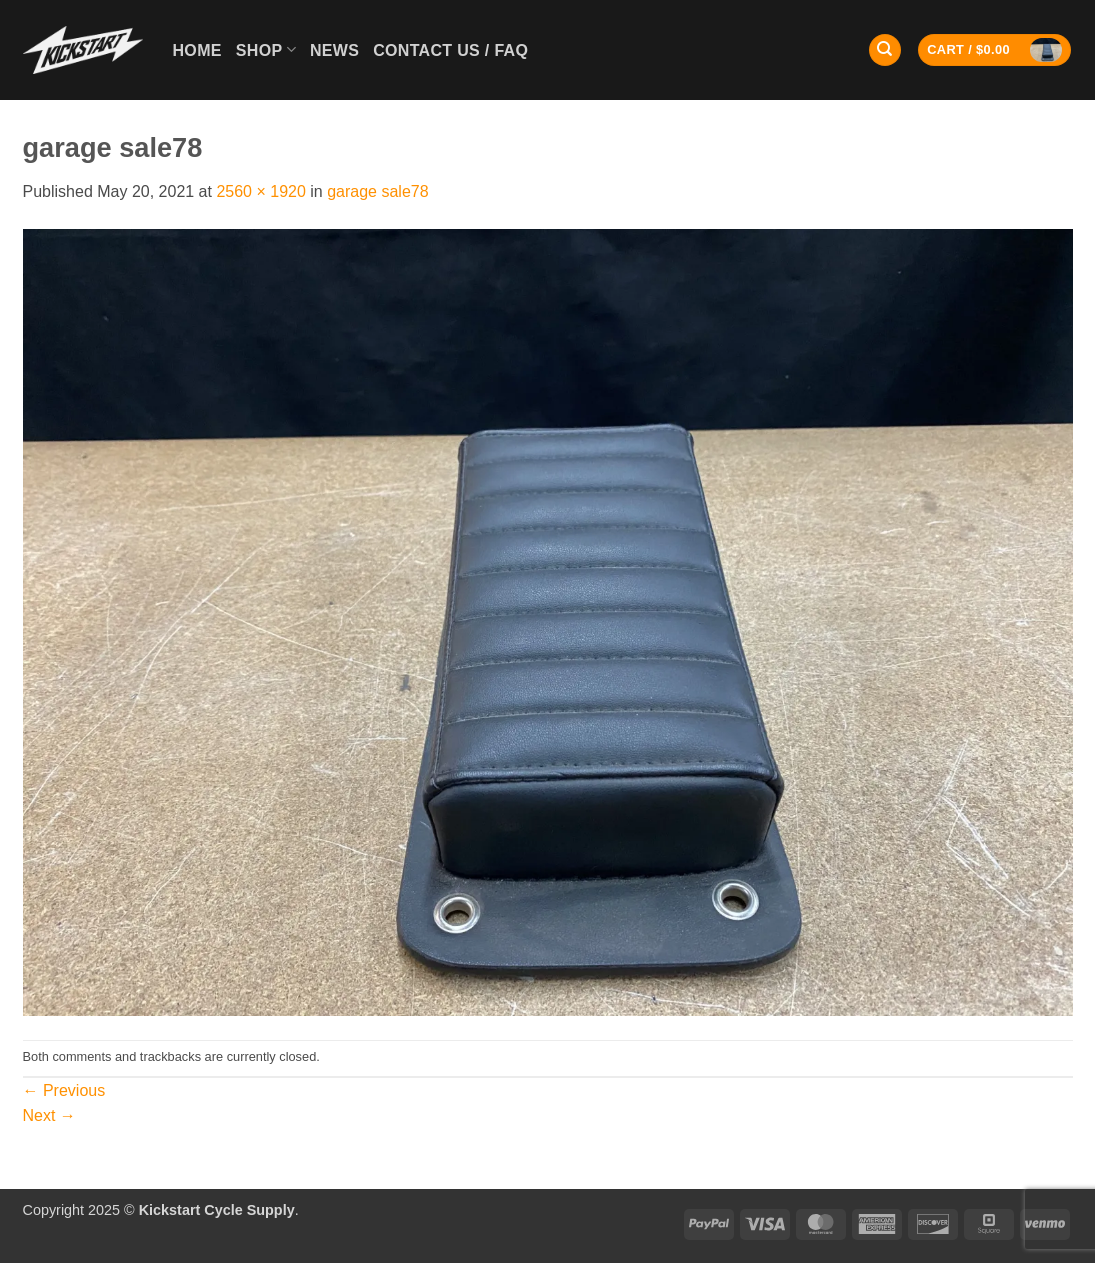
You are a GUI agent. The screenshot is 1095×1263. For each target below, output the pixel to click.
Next (49, 1115)
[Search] (885, 50)
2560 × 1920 (260, 191)
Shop (266, 49)
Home (197, 50)
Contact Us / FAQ (450, 50)
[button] (994, 50)
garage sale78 (377, 191)
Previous (64, 1090)
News (334, 50)
